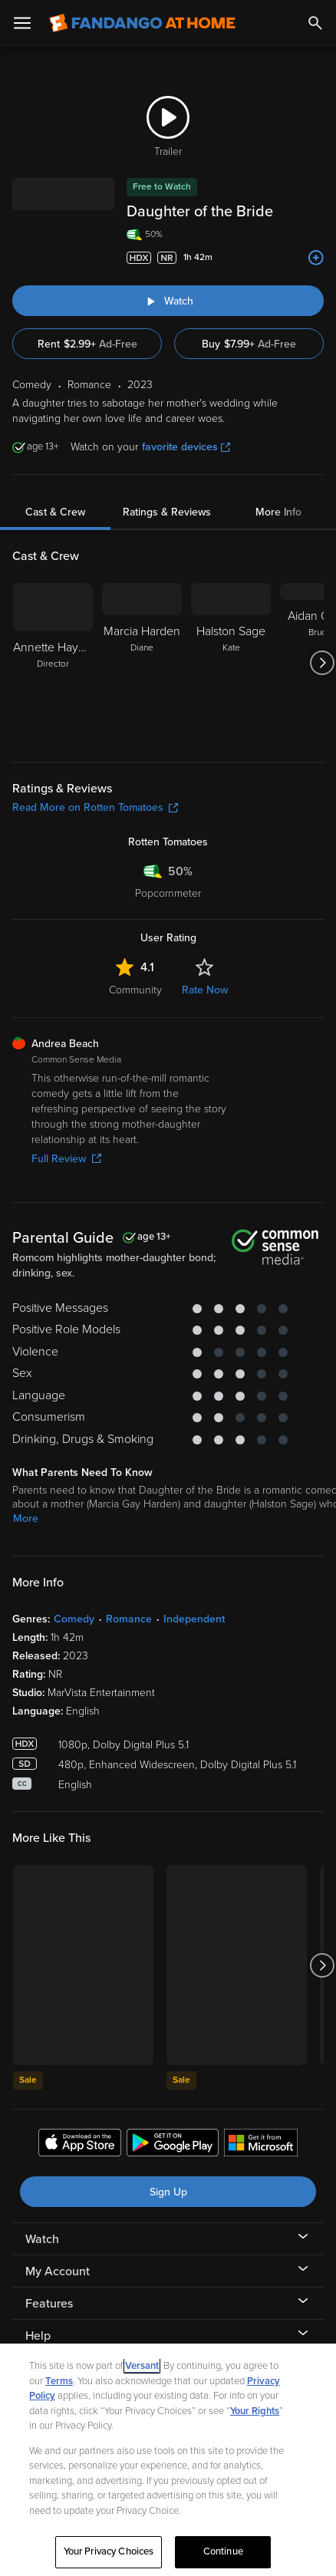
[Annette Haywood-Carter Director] (53, 662)
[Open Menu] (22, 23)
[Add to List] (316, 257)
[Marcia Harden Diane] (142, 662)
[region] (168, 2460)
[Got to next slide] (322, 662)
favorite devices (186, 446)
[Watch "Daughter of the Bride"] (168, 300)
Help (38, 2336)
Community (135, 989)
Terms (59, 2381)
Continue (223, 2551)
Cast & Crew (55, 512)
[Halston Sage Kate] (231, 662)
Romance (129, 1619)
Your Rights (254, 2411)
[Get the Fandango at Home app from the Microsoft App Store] (260, 2145)
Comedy (74, 1619)
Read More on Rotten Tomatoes (95, 807)
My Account (57, 2271)
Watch (42, 2239)
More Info (278, 512)
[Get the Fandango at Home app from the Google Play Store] (172, 2145)
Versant (142, 2366)
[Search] (315, 23)
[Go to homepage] (142, 23)
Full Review (66, 1158)
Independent (194, 1619)
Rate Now (205, 989)
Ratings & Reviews (167, 512)
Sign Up (168, 2192)
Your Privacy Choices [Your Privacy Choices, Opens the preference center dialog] (109, 2551)
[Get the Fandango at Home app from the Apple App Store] (80, 2145)
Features (49, 2303)
